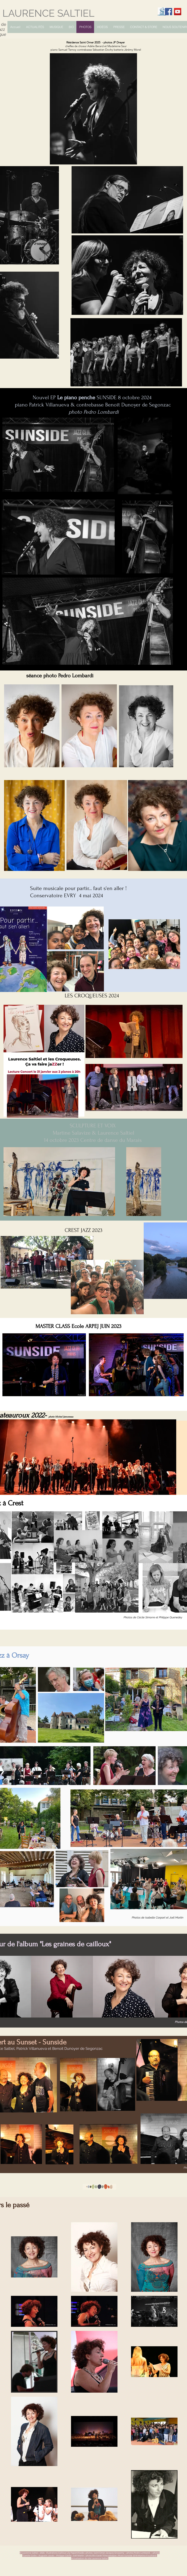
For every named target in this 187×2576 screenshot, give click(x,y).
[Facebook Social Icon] (168, 11)
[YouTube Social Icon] (177, 11)
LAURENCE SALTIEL (48, 13)
